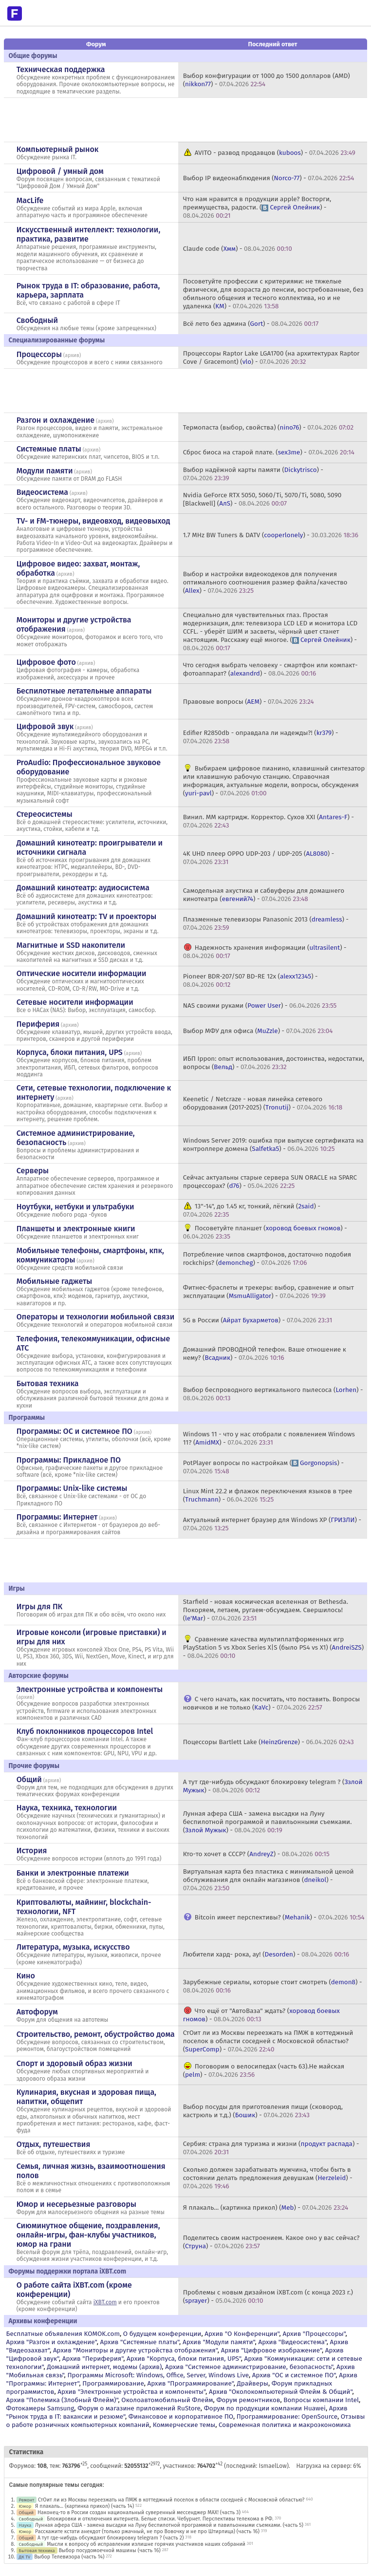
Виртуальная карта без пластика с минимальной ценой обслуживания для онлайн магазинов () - (268, 1879)
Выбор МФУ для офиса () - (258, 1031)
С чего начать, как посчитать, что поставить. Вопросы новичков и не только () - (271, 1703)
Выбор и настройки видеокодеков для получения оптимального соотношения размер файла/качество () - (265, 582)
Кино (26, 1975)
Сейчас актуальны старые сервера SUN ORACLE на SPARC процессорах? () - (270, 1181)
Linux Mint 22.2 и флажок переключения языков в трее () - (267, 1495)
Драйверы (252, 2383)
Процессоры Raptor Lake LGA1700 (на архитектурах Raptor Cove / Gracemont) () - (271, 357)
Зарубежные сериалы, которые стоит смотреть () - (272, 1986)
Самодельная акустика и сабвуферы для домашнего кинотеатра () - (263, 894)
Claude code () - (237, 248)
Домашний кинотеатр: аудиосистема (83, 887)
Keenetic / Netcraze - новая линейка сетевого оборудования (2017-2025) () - (263, 1103)
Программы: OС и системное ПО (74, 1431)
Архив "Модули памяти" (219, 2342)
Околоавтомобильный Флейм (167, 2400)
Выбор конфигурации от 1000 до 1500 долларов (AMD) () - (266, 80)
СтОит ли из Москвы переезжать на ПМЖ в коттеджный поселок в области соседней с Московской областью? (171, 2500)
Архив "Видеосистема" (292, 2342)
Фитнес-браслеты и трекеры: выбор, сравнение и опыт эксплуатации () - (268, 1291)
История (32, 1850)
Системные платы (49, 448)
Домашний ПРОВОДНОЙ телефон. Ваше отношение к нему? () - (264, 1353)
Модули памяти (45, 470)
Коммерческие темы (184, 2425)
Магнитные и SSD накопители (71, 945)
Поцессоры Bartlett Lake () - (268, 1742)
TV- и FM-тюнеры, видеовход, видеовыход (93, 521)
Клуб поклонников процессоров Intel (85, 1731)
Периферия (38, 1024)
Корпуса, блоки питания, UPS (70, 1052)
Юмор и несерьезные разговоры (76, 2204)
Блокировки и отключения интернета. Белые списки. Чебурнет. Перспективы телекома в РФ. (160, 2519)
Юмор (25, 2506)
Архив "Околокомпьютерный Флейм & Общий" (280, 2392)
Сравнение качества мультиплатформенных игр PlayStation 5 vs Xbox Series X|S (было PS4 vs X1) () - (273, 1647)
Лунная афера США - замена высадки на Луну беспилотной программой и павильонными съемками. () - (267, 1821)
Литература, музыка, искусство (73, 1947)
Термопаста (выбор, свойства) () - (268, 427)
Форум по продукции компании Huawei (265, 2408)
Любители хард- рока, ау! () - (266, 1954)
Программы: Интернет (57, 1517)
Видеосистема (42, 492)
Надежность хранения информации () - (265, 951)
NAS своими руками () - (260, 1005)
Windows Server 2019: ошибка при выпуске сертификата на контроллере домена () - (273, 1144)
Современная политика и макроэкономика (285, 2425)
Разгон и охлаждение (55, 420)
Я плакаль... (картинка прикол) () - (266, 2207)
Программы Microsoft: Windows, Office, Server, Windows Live (158, 2375)
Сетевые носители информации (75, 1002)
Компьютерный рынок (58, 149)
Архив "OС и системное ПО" (294, 2375)
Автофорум (37, 2011)
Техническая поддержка (61, 69)
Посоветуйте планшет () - (265, 1232)
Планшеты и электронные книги (76, 1228)
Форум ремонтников (248, 2400)
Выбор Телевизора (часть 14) (69, 2557)
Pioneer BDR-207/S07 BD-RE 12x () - (250, 980)
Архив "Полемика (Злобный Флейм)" (62, 2400)
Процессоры (39, 354)
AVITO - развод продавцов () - (275, 153)
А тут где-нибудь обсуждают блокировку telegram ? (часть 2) (110, 2538)
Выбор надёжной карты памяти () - (253, 474)
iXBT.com (105, 2302)
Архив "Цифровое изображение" (271, 2350)
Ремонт (27, 2499)
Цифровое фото (46, 662)
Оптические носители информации (82, 973)
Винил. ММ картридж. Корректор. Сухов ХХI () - (268, 821)
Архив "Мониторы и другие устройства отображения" (135, 2350)
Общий (29, 1779)
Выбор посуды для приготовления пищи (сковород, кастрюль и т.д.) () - (263, 2111)
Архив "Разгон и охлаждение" (51, 2342)
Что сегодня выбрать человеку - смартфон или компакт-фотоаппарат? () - (270, 669)
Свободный (37, 320)
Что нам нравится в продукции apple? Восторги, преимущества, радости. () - (257, 207)
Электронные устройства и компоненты (90, 1689)
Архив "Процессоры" (313, 2334)
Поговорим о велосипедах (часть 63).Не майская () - (264, 2070)
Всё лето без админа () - (251, 324)
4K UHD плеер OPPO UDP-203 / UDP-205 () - (258, 857)
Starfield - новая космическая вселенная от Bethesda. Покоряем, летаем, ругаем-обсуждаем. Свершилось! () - (265, 1610)
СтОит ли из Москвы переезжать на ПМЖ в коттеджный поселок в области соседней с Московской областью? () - (268, 2041)
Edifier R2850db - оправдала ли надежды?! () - (260, 737)
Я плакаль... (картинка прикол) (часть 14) (84, 2506)
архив (72, 355)
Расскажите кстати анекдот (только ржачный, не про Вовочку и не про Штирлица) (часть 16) (147, 2531)
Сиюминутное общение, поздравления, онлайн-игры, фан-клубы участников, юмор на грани (88, 2235)
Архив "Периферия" (92, 2358)
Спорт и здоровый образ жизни (74, 2063)
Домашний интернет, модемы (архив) (104, 2367)
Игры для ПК (40, 1606)
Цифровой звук (45, 726)
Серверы (33, 1170)
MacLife (30, 200)
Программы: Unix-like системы (72, 1488)
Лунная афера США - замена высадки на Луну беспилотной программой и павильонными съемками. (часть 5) (169, 2525)
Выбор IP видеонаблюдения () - (268, 178)
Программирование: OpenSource (287, 2416)
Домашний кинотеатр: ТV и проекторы (87, 916)
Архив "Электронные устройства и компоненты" (131, 2392)
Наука (25, 2525)
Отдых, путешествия (54, 2144)
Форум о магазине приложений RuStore (139, 2408)
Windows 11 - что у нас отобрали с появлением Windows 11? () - (269, 1438)
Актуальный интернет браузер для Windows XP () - (272, 1524)
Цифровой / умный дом (60, 171)
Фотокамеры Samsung (40, 2408)
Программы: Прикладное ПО (69, 1460)
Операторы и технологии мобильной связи (96, 1316)
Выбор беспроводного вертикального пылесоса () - (273, 1394)
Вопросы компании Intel (321, 2400)
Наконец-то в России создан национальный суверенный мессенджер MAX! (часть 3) (139, 2512)
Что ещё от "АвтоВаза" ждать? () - (261, 2015)
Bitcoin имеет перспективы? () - (280, 1917)
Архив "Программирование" (190, 2383)
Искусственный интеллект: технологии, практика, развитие (89, 234)
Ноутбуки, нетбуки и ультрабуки (75, 1206)
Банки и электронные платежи (73, 1873)
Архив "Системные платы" (139, 2342)
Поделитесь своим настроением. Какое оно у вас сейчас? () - (271, 2242)
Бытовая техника (48, 1383)
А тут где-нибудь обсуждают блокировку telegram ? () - (273, 1786)
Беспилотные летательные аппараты (84, 691)
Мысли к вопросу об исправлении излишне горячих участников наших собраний (146, 2544)
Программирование (113, 2383)
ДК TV (25, 2556)
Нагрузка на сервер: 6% (328, 2466)
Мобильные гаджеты (55, 1281)
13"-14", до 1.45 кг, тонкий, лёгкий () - (251, 1210)
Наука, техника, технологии (67, 1807)
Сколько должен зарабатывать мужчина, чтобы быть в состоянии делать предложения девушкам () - (267, 2177)
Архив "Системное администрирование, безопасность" (249, 2367)
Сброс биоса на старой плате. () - (268, 452)
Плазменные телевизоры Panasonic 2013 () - (266, 923)
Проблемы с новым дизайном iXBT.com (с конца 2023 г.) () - (268, 2296)
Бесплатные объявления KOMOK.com (63, 2334)
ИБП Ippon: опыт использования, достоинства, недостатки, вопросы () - (273, 1062)
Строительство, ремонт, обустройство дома (96, 2034)
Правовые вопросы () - (248, 701)
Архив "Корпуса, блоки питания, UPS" (184, 2358)
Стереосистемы (45, 814)
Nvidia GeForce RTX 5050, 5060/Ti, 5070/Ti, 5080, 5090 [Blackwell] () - (262, 499)
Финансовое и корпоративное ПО (181, 2416)
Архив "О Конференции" (241, 2334)
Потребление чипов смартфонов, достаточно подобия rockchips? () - (267, 1258)
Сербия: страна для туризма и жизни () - (271, 2148)
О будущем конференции (162, 2334)
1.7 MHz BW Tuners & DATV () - (270, 535)
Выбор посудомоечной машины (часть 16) (109, 2550)
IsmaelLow (273, 2466)
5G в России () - (258, 1320)
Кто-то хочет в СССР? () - (256, 1854)
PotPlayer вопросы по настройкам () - (263, 1467)
